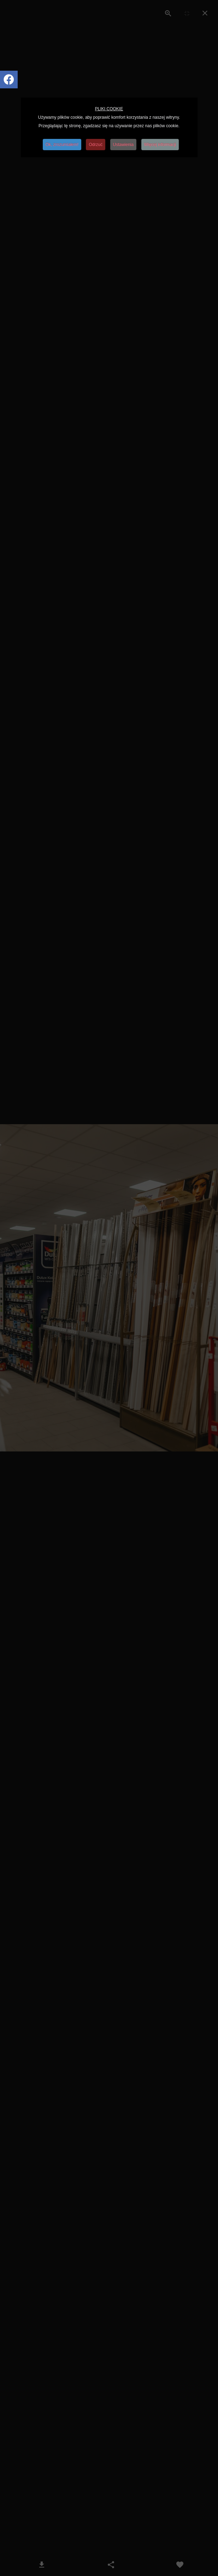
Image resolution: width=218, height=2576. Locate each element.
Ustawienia (123, 144)
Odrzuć (95, 144)
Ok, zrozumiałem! (62, 144)
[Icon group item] (9, 79)
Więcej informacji (160, 144)
